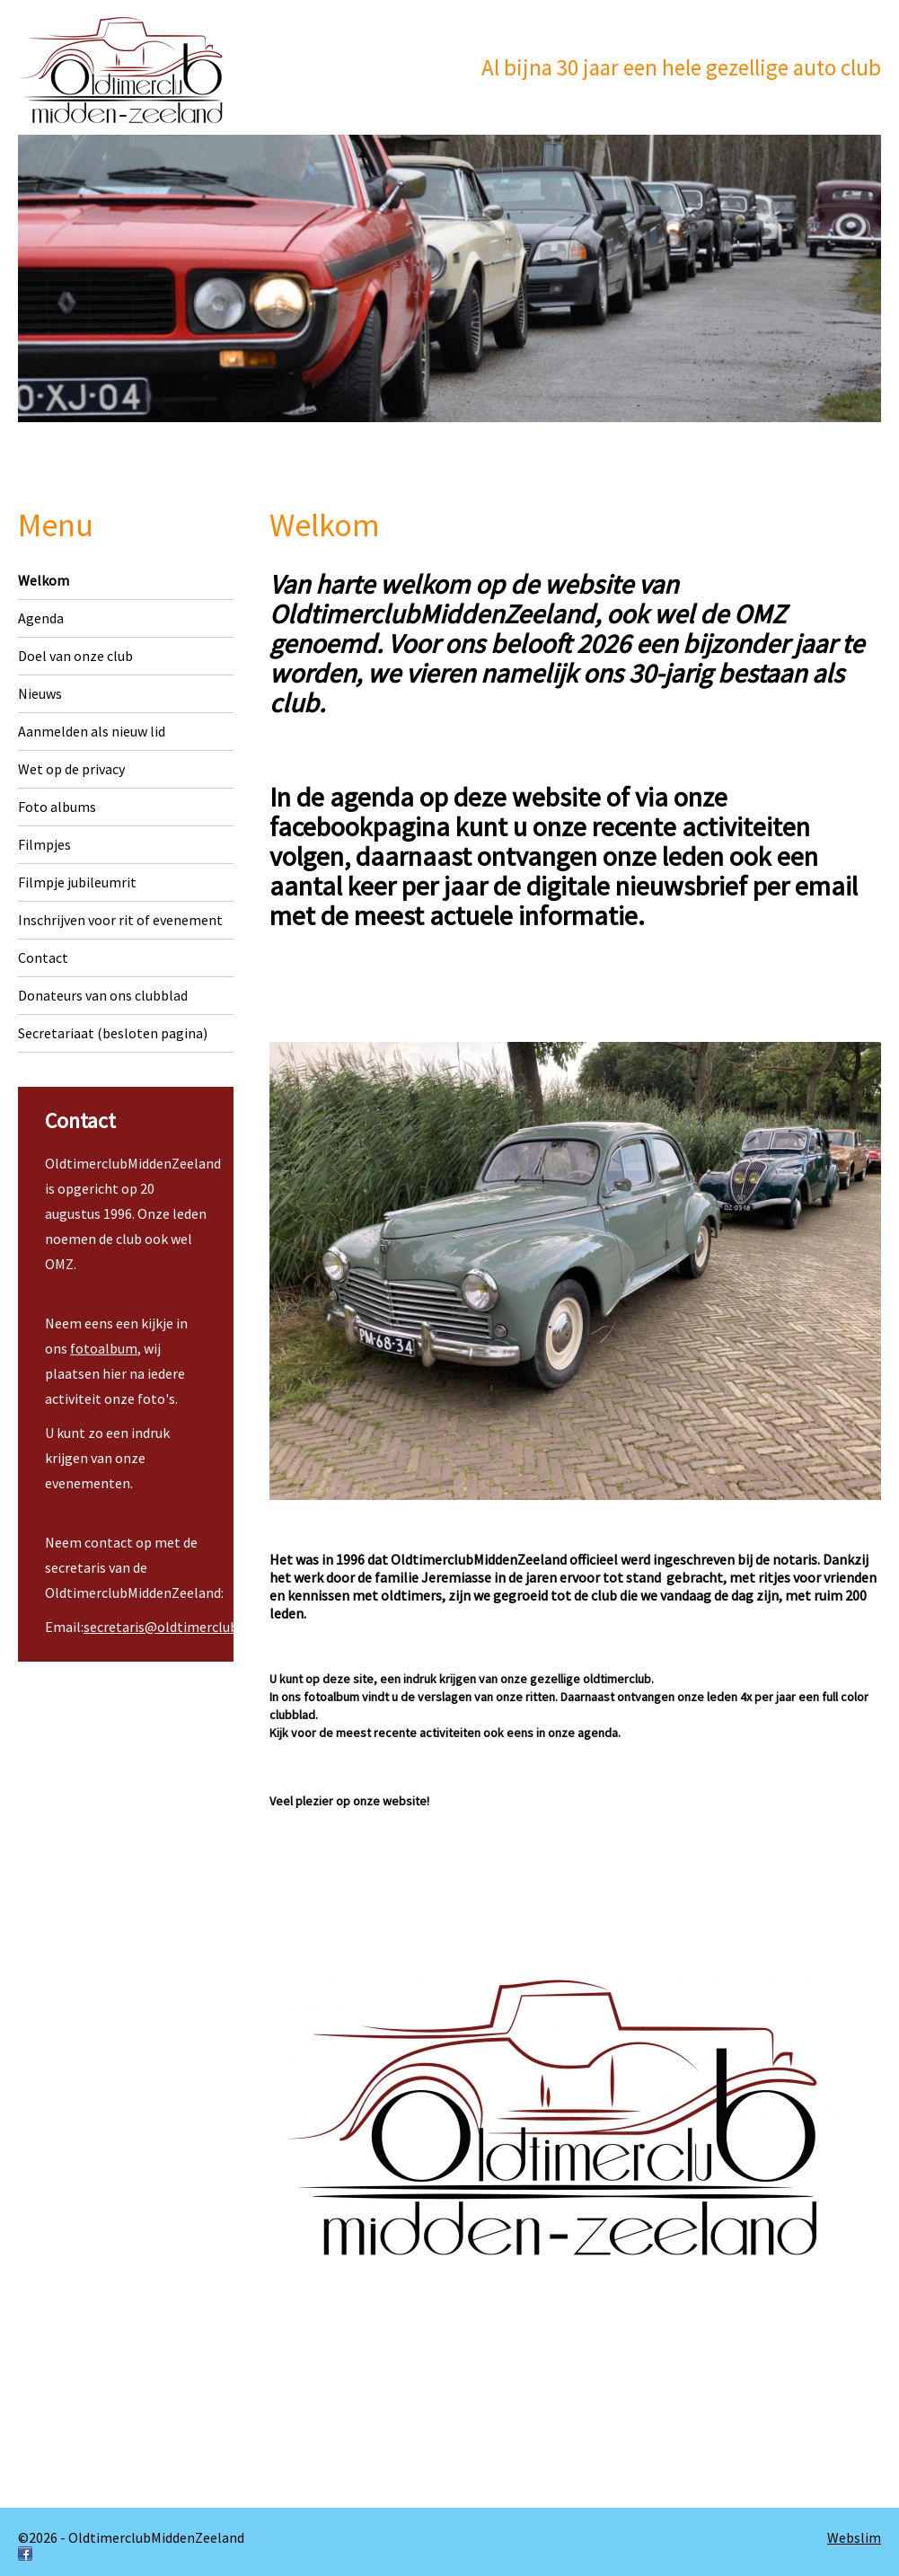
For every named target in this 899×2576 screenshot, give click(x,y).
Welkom (43, 580)
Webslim (854, 2537)
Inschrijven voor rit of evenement (120, 920)
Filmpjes (44, 844)
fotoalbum (103, 1348)
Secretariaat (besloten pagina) (112, 1033)
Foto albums (57, 807)
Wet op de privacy (71, 769)
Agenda (41, 618)
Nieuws (40, 693)
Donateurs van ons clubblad (103, 995)
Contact (43, 957)
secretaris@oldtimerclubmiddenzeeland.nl (216, 1627)
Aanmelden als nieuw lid (91, 731)
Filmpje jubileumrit (77, 882)
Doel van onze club (75, 656)
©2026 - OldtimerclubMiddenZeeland (131, 2537)
